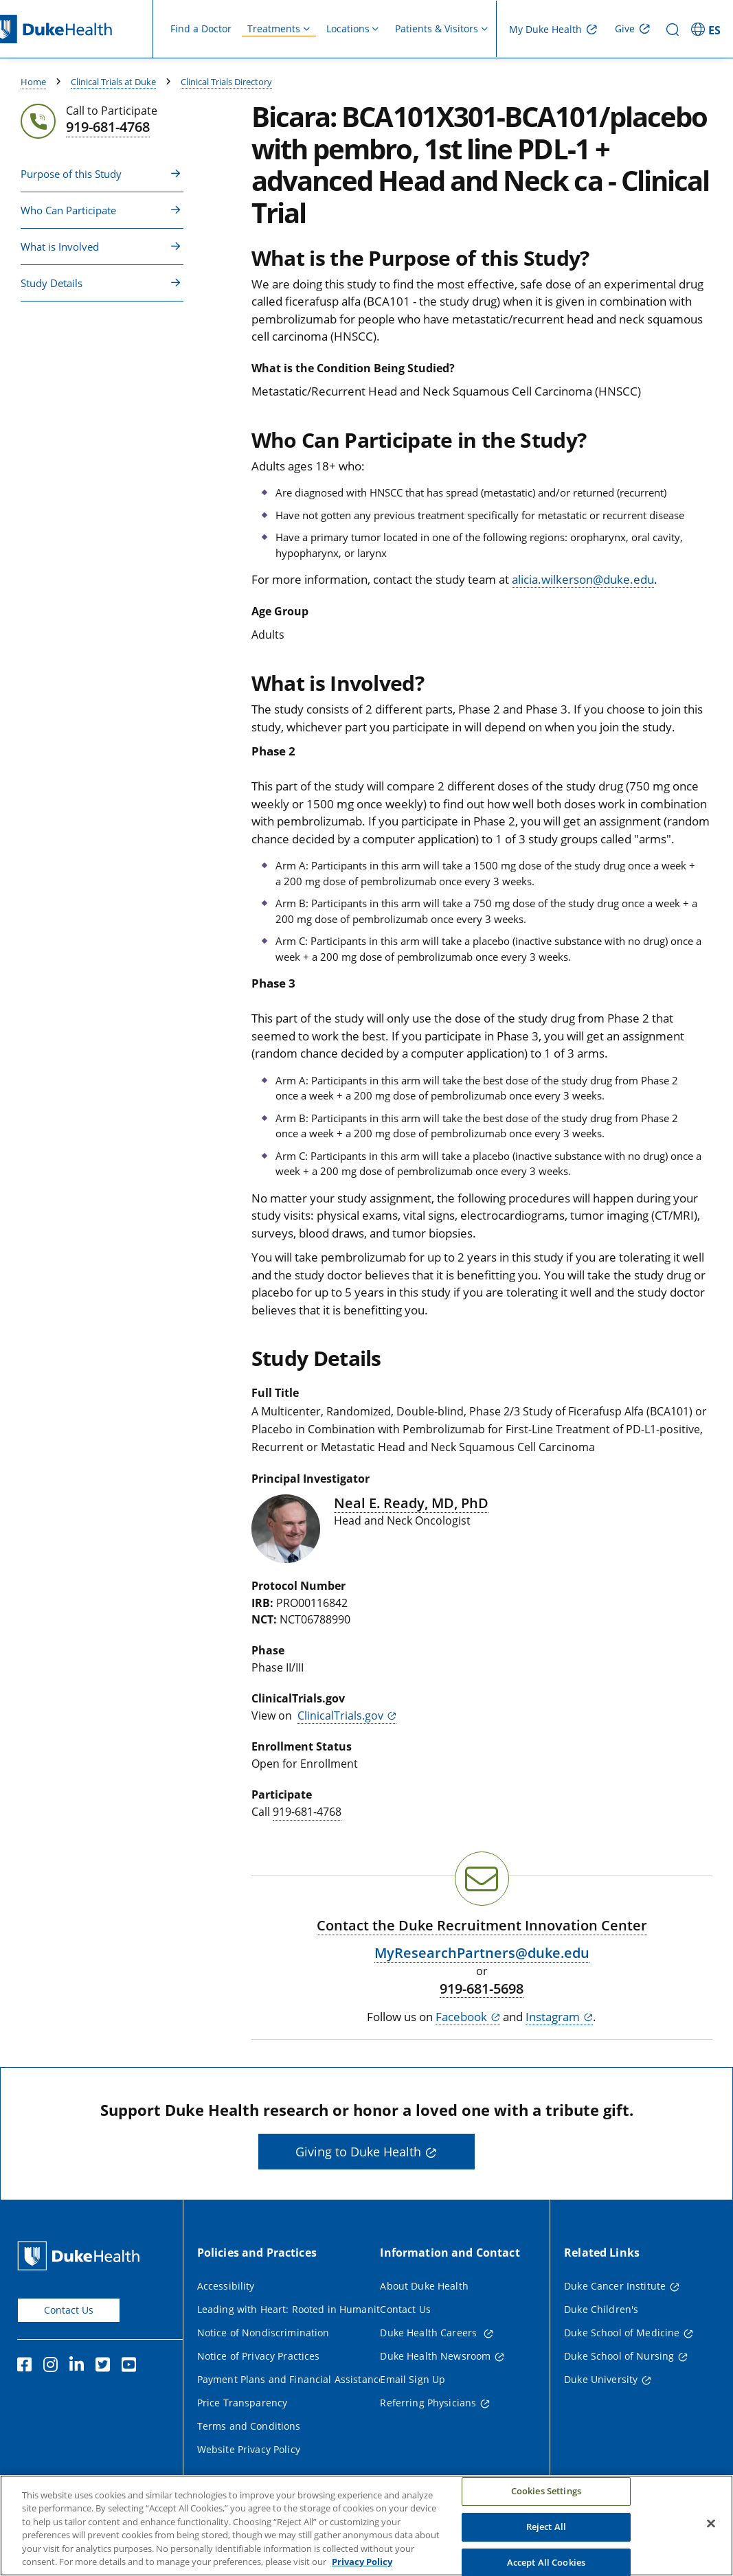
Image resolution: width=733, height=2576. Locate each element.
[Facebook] (27, 2366)
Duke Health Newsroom (435, 2355)
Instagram (553, 2017)
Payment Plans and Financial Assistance (290, 2379)
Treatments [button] (273, 28)
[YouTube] (132, 2366)
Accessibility (226, 2285)
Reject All (546, 2532)
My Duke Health (545, 29)
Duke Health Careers (430, 2332)
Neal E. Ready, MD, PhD (411, 1503)
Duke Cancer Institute (615, 2285)
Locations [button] (348, 28)
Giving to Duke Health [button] (358, 2151)
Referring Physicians (428, 2402)
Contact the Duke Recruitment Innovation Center (482, 1925)
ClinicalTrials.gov (340, 1715)
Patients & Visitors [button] (436, 28)
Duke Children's (601, 2309)
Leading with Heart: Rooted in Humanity (291, 2309)
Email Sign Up (412, 2379)
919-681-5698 (481, 1989)
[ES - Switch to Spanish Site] (708, 29)
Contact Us (68, 2309)
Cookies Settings (546, 2497)
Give (625, 28)
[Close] (711, 2529)
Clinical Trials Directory (226, 82)
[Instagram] (53, 2366)
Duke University (601, 2379)
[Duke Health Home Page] (81, 2255)
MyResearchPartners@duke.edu (481, 1953)
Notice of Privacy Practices (258, 2355)
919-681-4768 (307, 1811)
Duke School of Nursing (619, 2355)
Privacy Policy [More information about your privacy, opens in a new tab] (362, 2568)
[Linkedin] (79, 2366)
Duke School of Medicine (621, 2332)
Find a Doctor (201, 28)
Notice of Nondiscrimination (263, 2332)
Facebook (461, 2017)
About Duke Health (424, 2285)
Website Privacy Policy (248, 2449)
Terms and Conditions (249, 2425)
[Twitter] (105, 2366)
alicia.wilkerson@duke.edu (583, 579)
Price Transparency (242, 2402)
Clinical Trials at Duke (113, 82)
